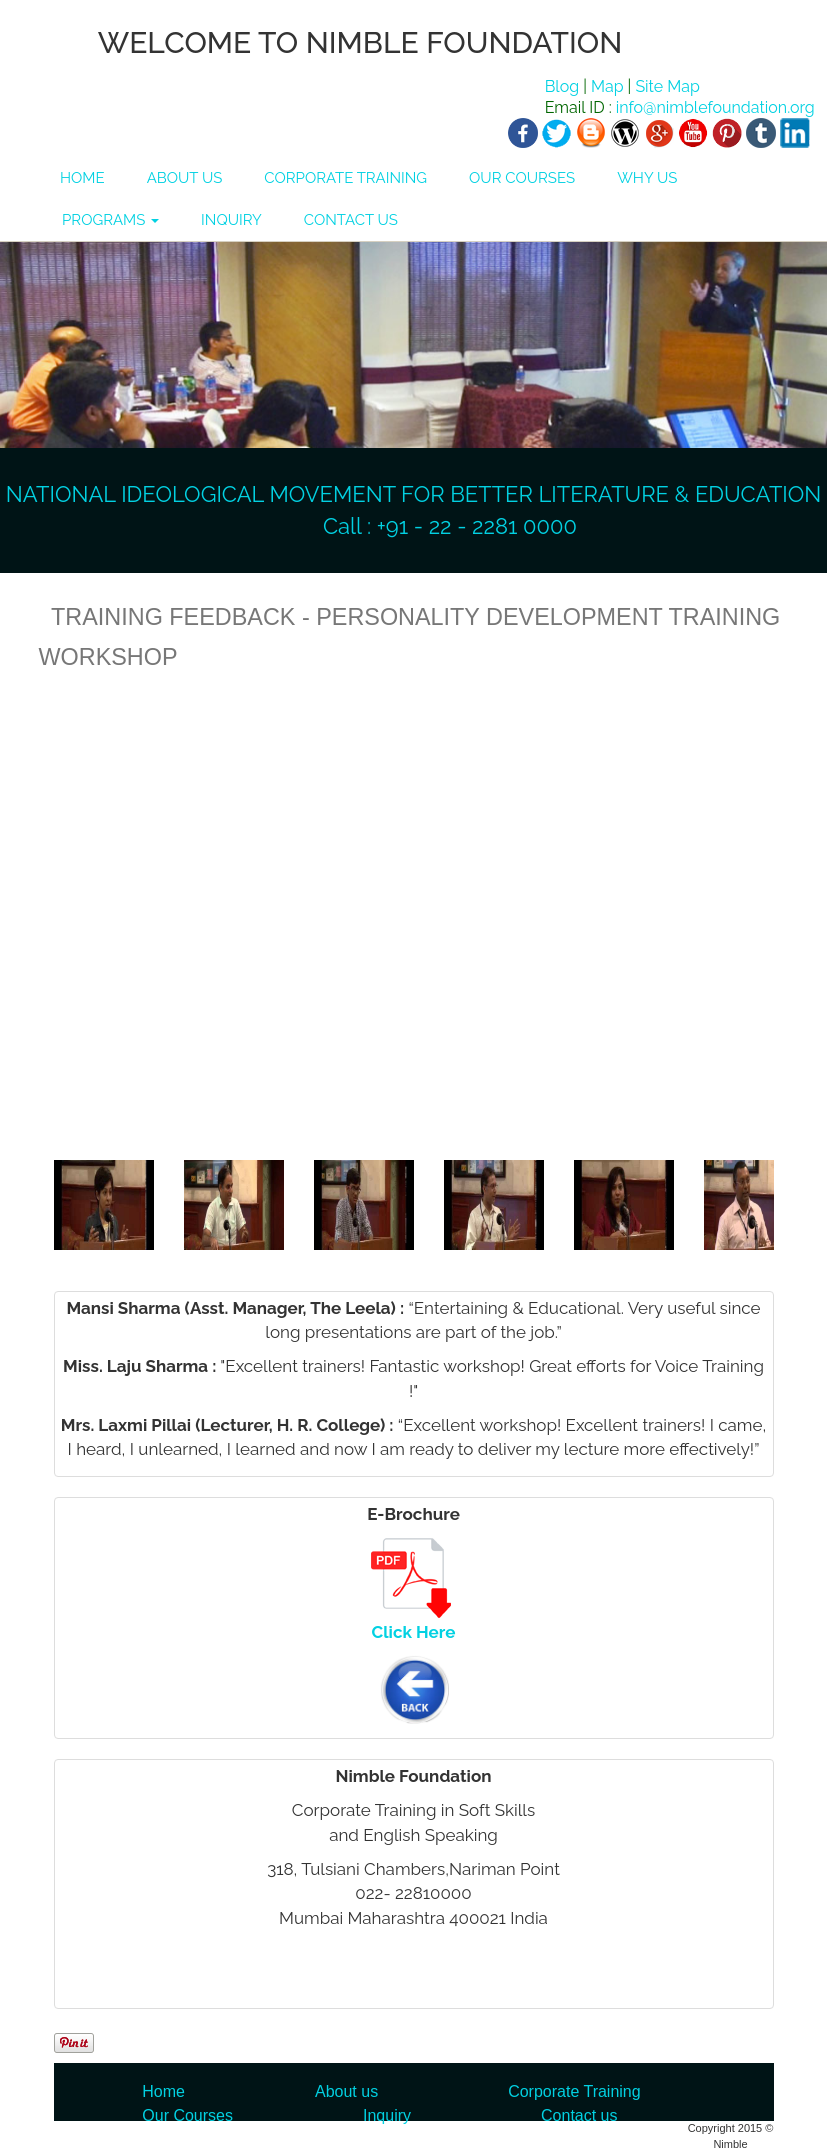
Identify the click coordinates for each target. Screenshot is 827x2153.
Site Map (667, 86)
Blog (562, 86)
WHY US (647, 178)
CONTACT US (351, 220)
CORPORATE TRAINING (345, 178)
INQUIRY (231, 220)
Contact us (579, 2115)
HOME (82, 178)
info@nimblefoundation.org (713, 107)
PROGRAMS (110, 220)
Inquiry (387, 2115)
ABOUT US (185, 178)
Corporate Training (574, 2091)
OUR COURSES (522, 178)
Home (163, 2091)
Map (607, 86)
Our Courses (187, 2115)
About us (346, 2091)
